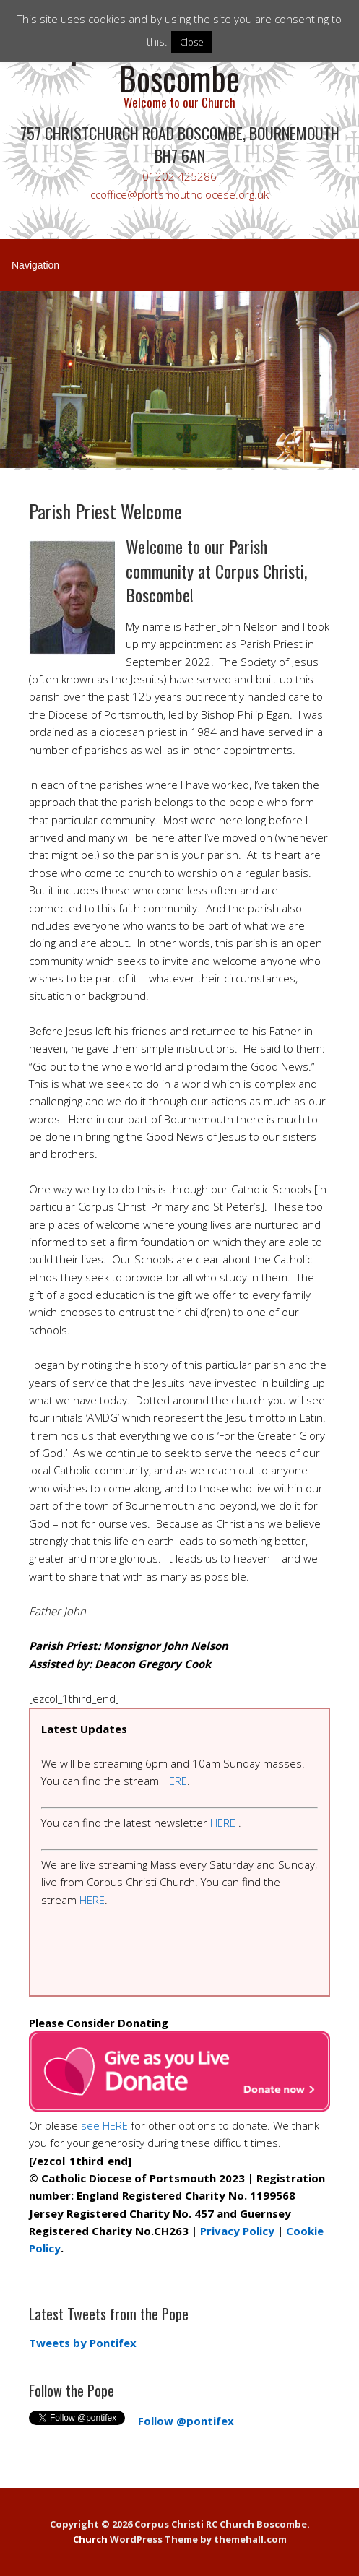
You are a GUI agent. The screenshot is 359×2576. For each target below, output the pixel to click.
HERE (174, 1780)
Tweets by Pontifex (83, 2342)
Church (90, 2539)
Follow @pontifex (186, 2420)
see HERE (104, 2125)
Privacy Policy (237, 2230)
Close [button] (192, 41)
